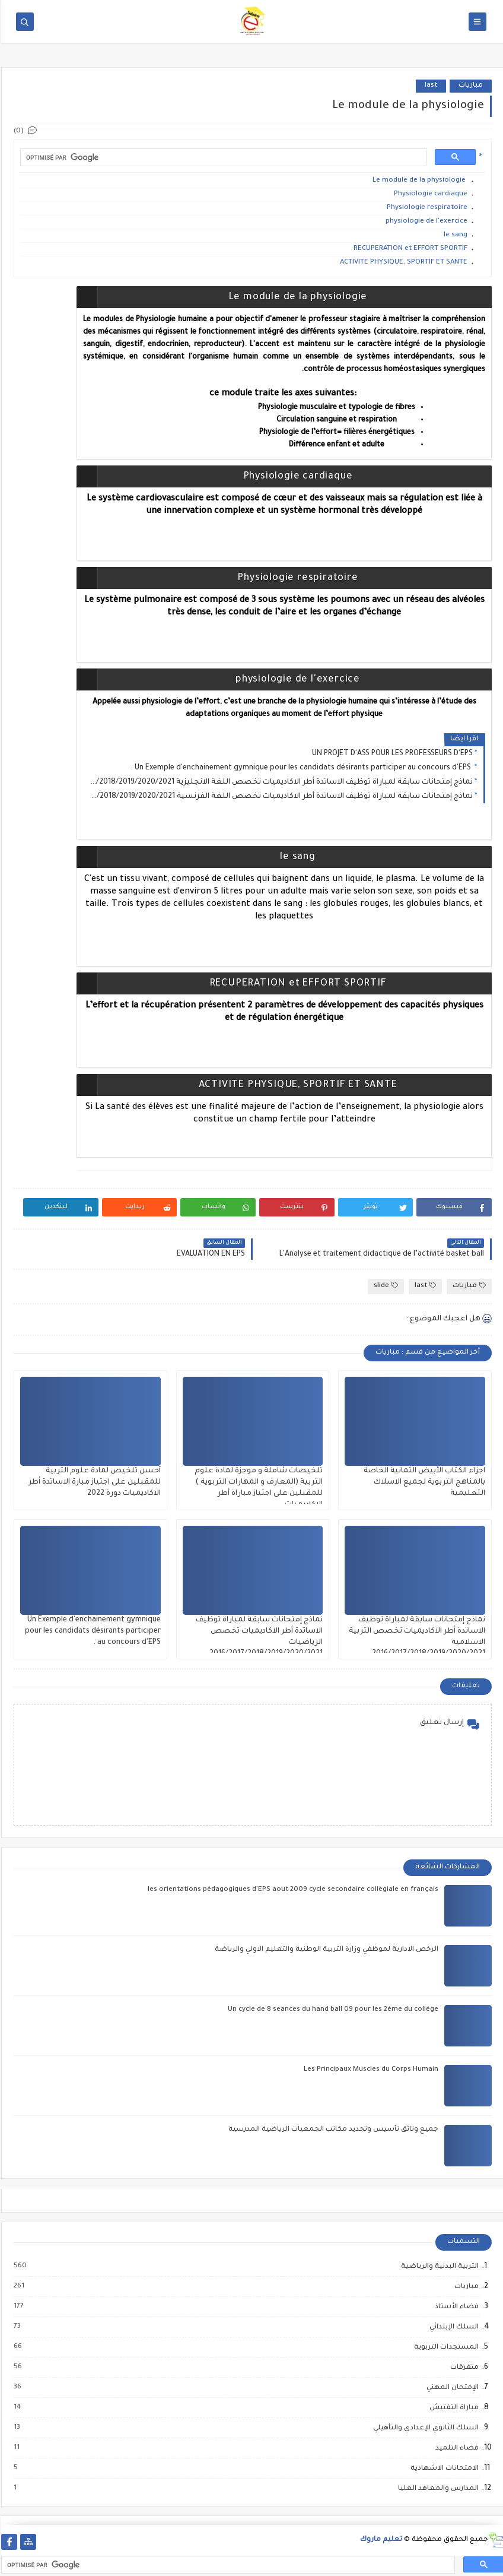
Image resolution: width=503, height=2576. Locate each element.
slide (385, 1285)
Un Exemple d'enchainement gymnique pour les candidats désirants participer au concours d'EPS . (300, 768)
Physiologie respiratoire (426, 208)
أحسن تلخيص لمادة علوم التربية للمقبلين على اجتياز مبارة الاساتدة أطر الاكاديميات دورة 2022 (93, 1482)
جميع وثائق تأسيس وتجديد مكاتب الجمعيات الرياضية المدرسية (332, 2130)
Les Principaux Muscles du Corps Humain (370, 2070)
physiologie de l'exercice (425, 222)
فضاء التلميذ (455, 2448)
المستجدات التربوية (444, 2347)
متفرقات (462, 2367)
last (430, 86)
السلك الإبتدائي (452, 2327)
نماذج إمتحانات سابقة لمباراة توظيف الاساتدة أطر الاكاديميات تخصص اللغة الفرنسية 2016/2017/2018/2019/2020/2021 (280, 797)
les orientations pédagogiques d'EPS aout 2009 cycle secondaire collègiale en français (292, 1890)
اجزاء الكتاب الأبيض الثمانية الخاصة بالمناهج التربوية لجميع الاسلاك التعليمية (423, 1482)
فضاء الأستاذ (454, 2307)
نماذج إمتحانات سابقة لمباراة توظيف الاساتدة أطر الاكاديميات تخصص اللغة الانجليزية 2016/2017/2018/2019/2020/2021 (280, 782)
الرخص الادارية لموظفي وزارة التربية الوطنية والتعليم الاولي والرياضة (325, 1950)
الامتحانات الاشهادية (442, 2468)
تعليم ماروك (380, 2540)
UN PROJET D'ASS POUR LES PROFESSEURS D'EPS (391, 754)
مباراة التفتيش (452, 2408)
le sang (454, 235)
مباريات (469, 86)
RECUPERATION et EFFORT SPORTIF (409, 249)
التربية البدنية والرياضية (438, 2266)
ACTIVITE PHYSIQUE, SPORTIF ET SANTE (402, 263)
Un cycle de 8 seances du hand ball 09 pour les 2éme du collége (332, 2010)
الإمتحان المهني (450, 2388)
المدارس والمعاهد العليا (436, 2488)
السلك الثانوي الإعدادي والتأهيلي (424, 2428)
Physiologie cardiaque (429, 194)
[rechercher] (221, 157)
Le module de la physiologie (418, 181)
